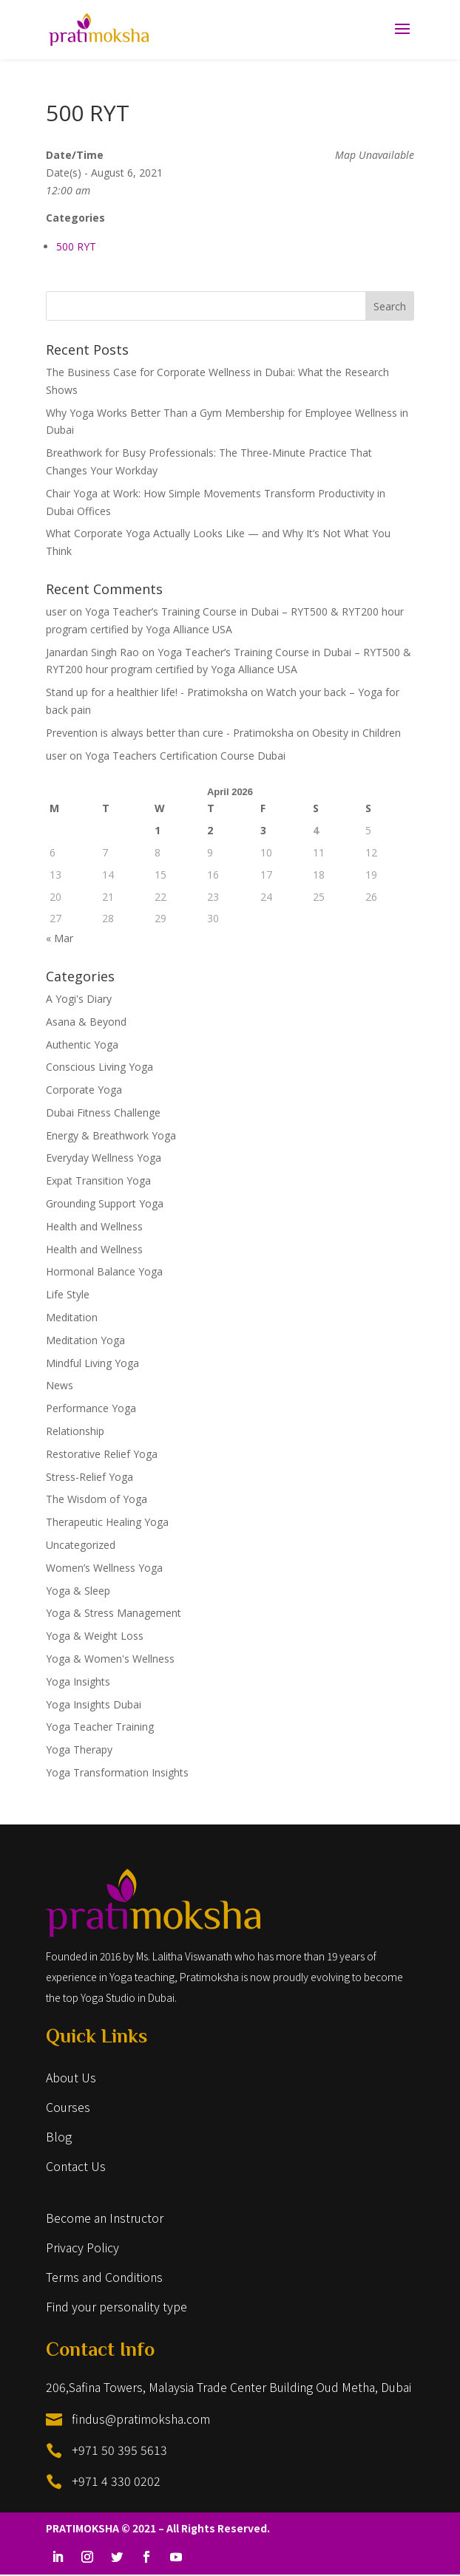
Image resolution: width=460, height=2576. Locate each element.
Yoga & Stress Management (113, 1613)
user (56, 611)
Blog (59, 2136)
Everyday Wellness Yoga (103, 1158)
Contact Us (76, 2166)
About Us (71, 2077)
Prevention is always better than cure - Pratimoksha (170, 733)
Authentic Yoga (82, 1044)
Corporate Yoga (84, 1090)
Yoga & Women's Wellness (110, 1659)
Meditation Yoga (85, 1340)
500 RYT (76, 246)
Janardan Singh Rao (92, 652)
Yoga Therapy (79, 1749)
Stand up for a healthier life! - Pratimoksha (147, 692)
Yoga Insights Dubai (93, 1704)
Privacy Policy (82, 2247)
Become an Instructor (104, 2217)
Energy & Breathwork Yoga (111, 1135)
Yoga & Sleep (78, 1591)
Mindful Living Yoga (92, 1363)
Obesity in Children (356, 733)
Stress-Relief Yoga (89, 1477)
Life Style (67, 1294)
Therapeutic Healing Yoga (107, 1522)
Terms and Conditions (104, 2277)
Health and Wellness (94, 1226)
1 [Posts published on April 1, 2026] (157, 830)
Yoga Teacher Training (100, 1727)
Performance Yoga (91, 1408)
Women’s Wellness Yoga (104, 1568)
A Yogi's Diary (79, 999)
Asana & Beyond (86, 1022)
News (59, 1385)
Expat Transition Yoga (98, 1180)
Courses (68, 2107)
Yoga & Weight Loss (94, 1636)
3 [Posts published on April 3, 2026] (263, 830)
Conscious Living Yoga (99, 1067)
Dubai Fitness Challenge (103, 1112)
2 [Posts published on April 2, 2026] (210, 830)
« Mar (59, 938)
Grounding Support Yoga (104, 1203)
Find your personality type (116, 2306)
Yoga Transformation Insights (117, 1772)
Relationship (75, 1431)
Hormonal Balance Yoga (104, 1271)
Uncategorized (80, 1545)
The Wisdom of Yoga (96, 1499)
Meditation (72, 1317)
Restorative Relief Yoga (102, 1454)
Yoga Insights (78, 1681)
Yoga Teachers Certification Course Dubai (185, 756)
